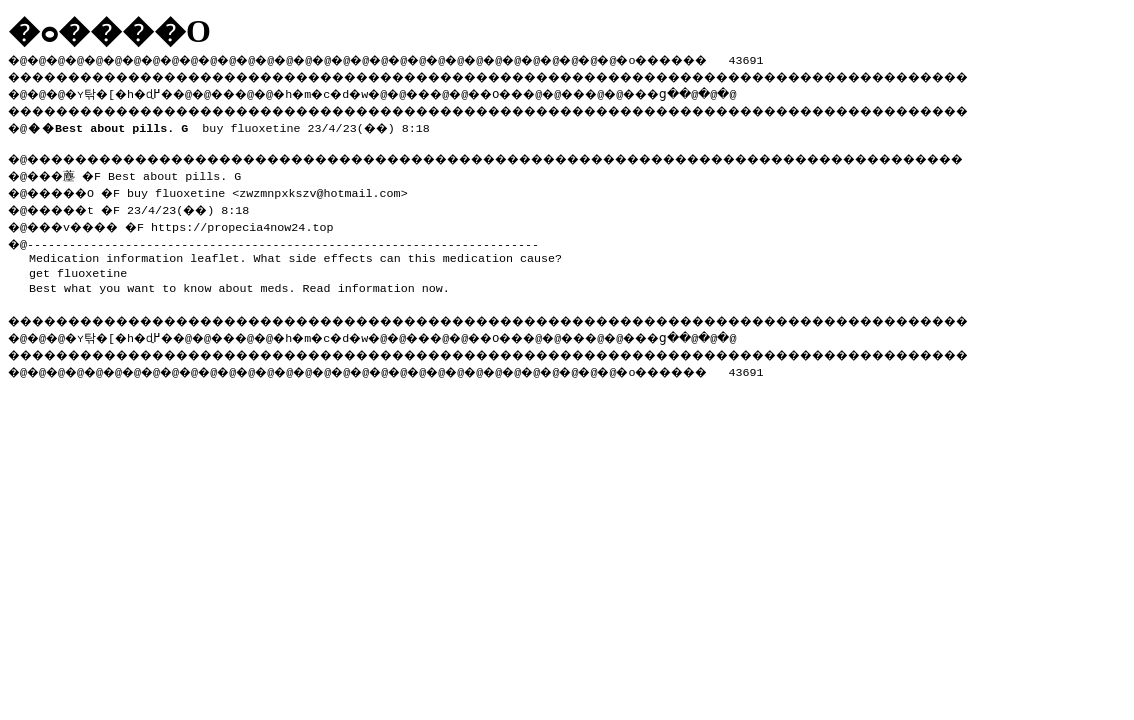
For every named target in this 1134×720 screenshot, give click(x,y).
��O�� (550, 91)
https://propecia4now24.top (260, 221)
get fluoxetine (78, 267)
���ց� (726, 91)
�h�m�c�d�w (354, 91)
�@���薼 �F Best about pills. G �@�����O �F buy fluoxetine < (130, 180)
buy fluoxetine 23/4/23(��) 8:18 (232, 124)
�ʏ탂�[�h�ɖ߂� (130, 91)
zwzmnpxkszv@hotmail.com (333, 189)
